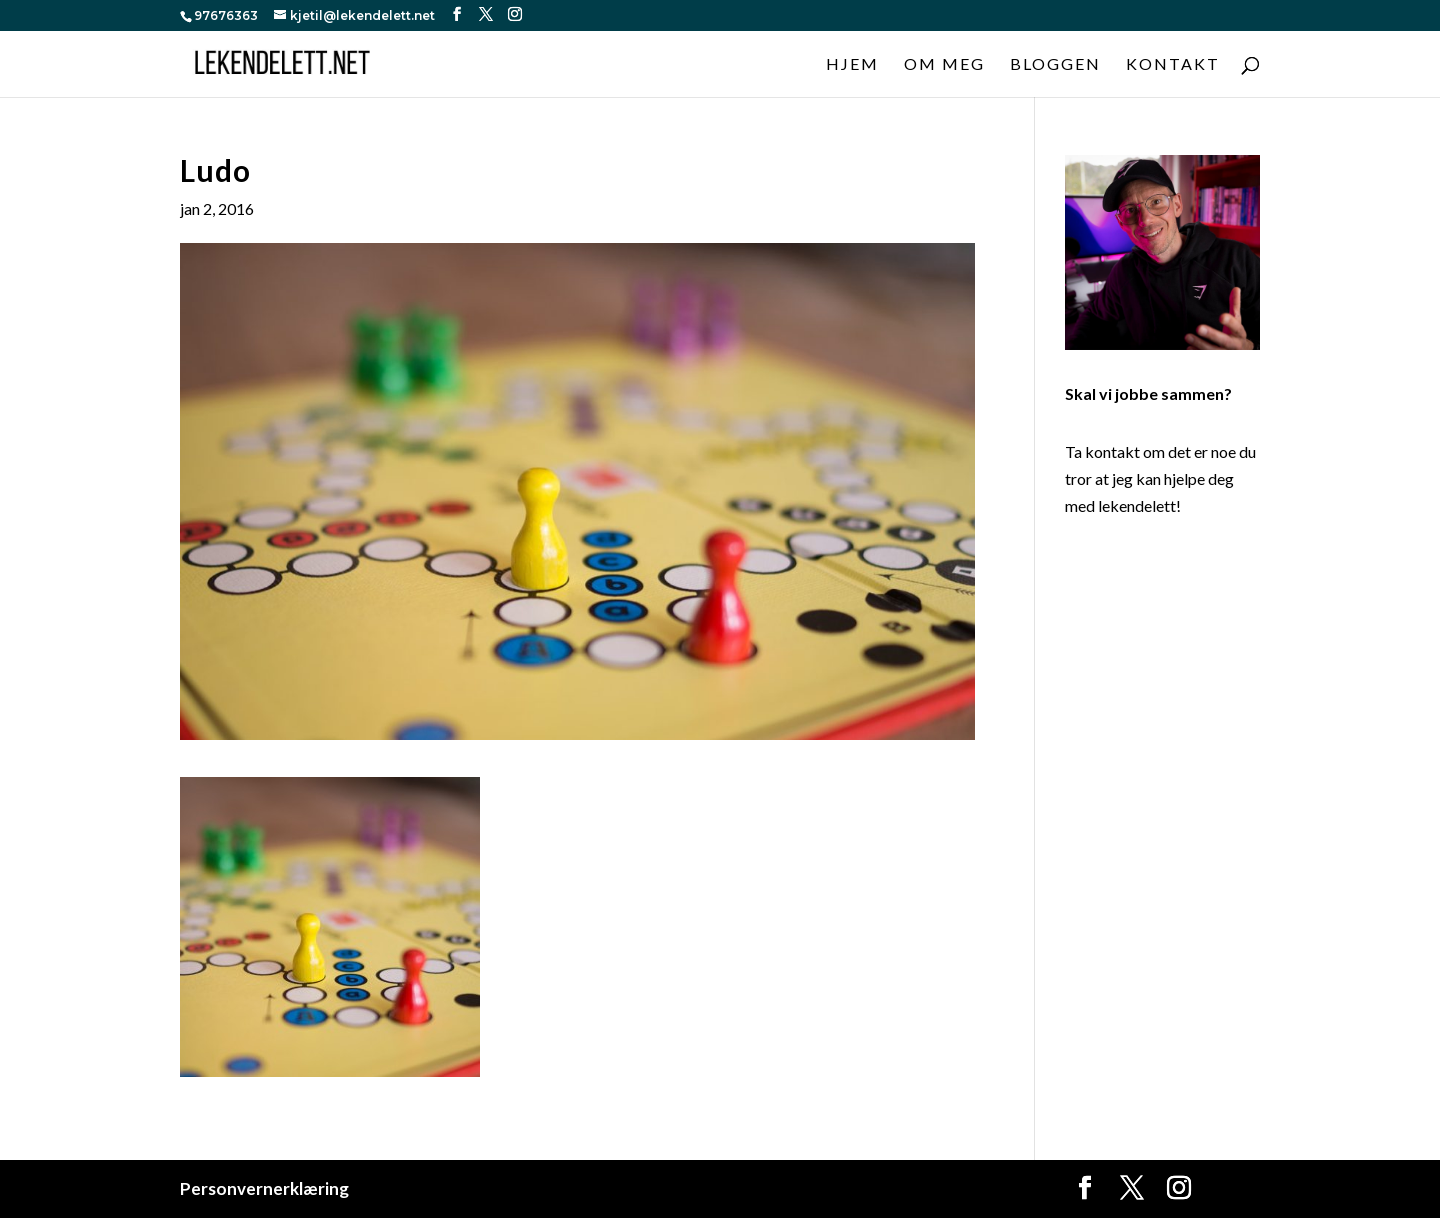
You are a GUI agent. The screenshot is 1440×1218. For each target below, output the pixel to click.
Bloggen (1055, 65)
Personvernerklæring (264, 1188)
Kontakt (1173, 65)
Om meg (944, 65)
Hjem (852, 65)
